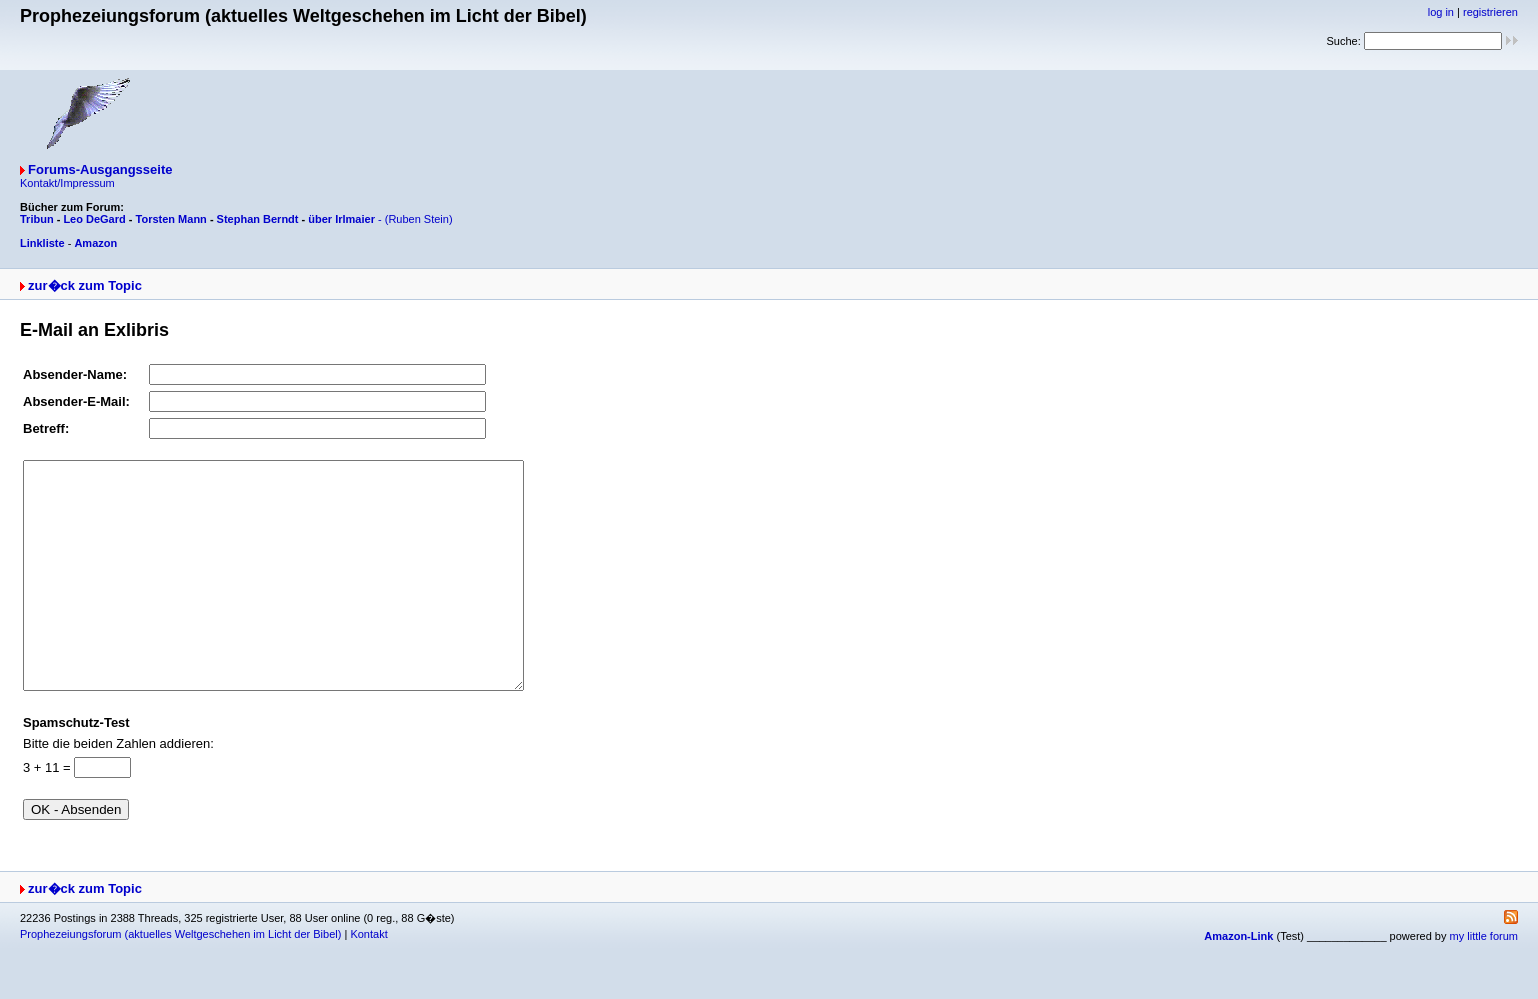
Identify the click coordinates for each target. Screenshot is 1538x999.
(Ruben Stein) (419, 219)
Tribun (37, 219)
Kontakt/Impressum (67, 183)
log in (1441, 12)
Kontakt (368, 979)
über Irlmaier (341, 219)
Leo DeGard (94, 219)
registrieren (1490, 12)
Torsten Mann (171, 219)
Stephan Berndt (258, 219)
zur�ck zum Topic (85, 285)
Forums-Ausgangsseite (100, 169)
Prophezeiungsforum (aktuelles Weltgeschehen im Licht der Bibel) (180, 979)
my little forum (1484, 981)
